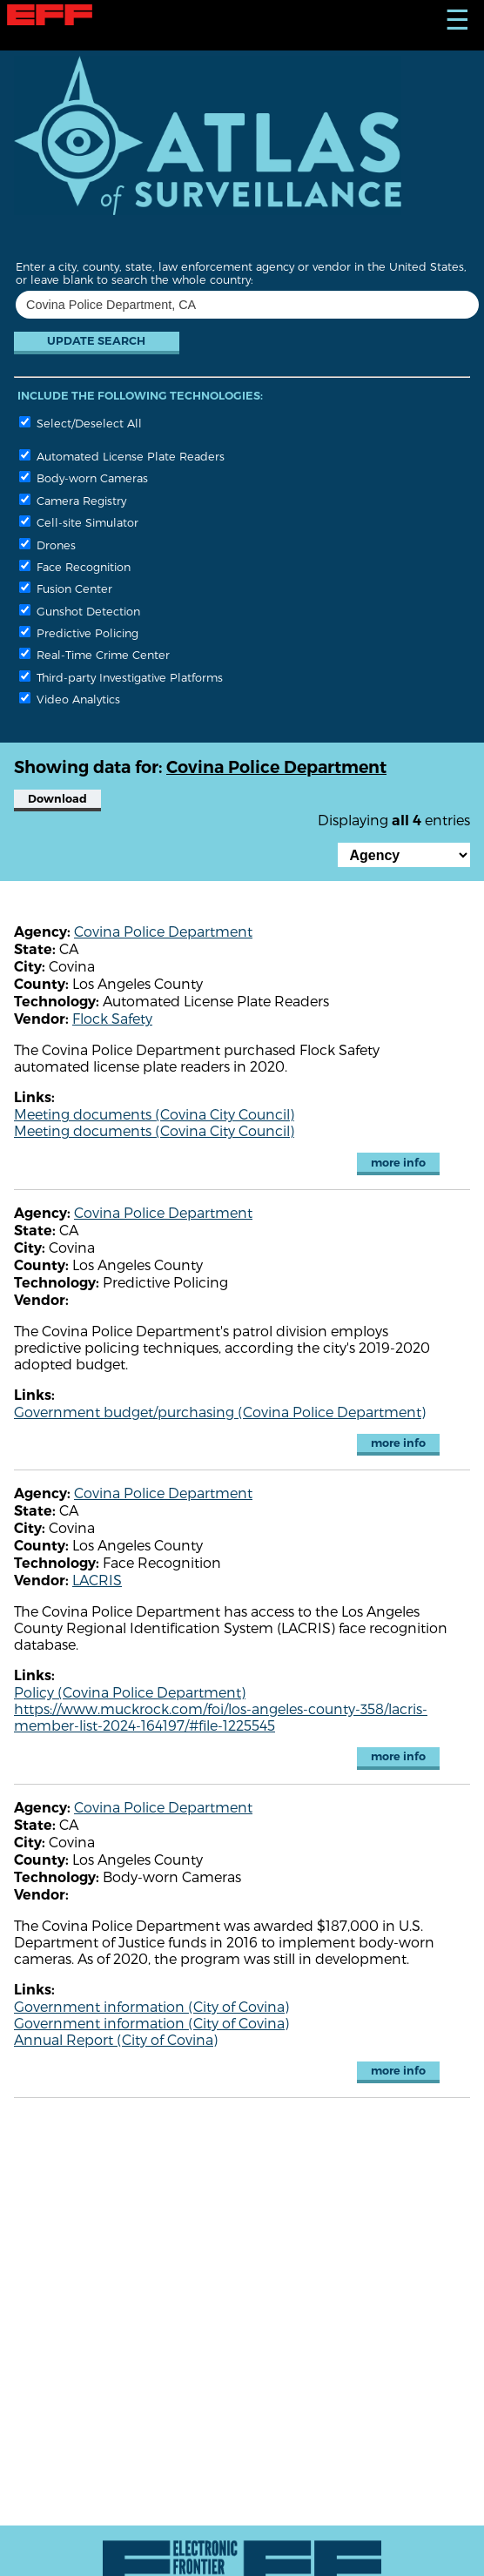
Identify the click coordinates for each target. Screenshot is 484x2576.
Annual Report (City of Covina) (116, 2039)
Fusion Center (65, 588)
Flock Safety (112, 1018)
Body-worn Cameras (83, 477)
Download (57, 798)
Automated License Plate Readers (122, 455)
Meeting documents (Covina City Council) (154, 1114)
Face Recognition (75, 566)
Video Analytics (69, 698)
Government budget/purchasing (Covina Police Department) (220, 1411)
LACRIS (97, 1579)
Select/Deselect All (80, 422)
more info (398, 1162)
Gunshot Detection (79, 610)
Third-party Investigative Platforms (121, 676)
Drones (47, 544)
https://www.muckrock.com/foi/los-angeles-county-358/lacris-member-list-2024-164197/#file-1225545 (220, 1716)
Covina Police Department (163, 931)
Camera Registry (72, 500)
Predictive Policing (78, 632)
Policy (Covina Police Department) (129, 1692)
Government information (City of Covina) (151, 2006)
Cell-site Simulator (78, 521)
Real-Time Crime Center (94, 654)
